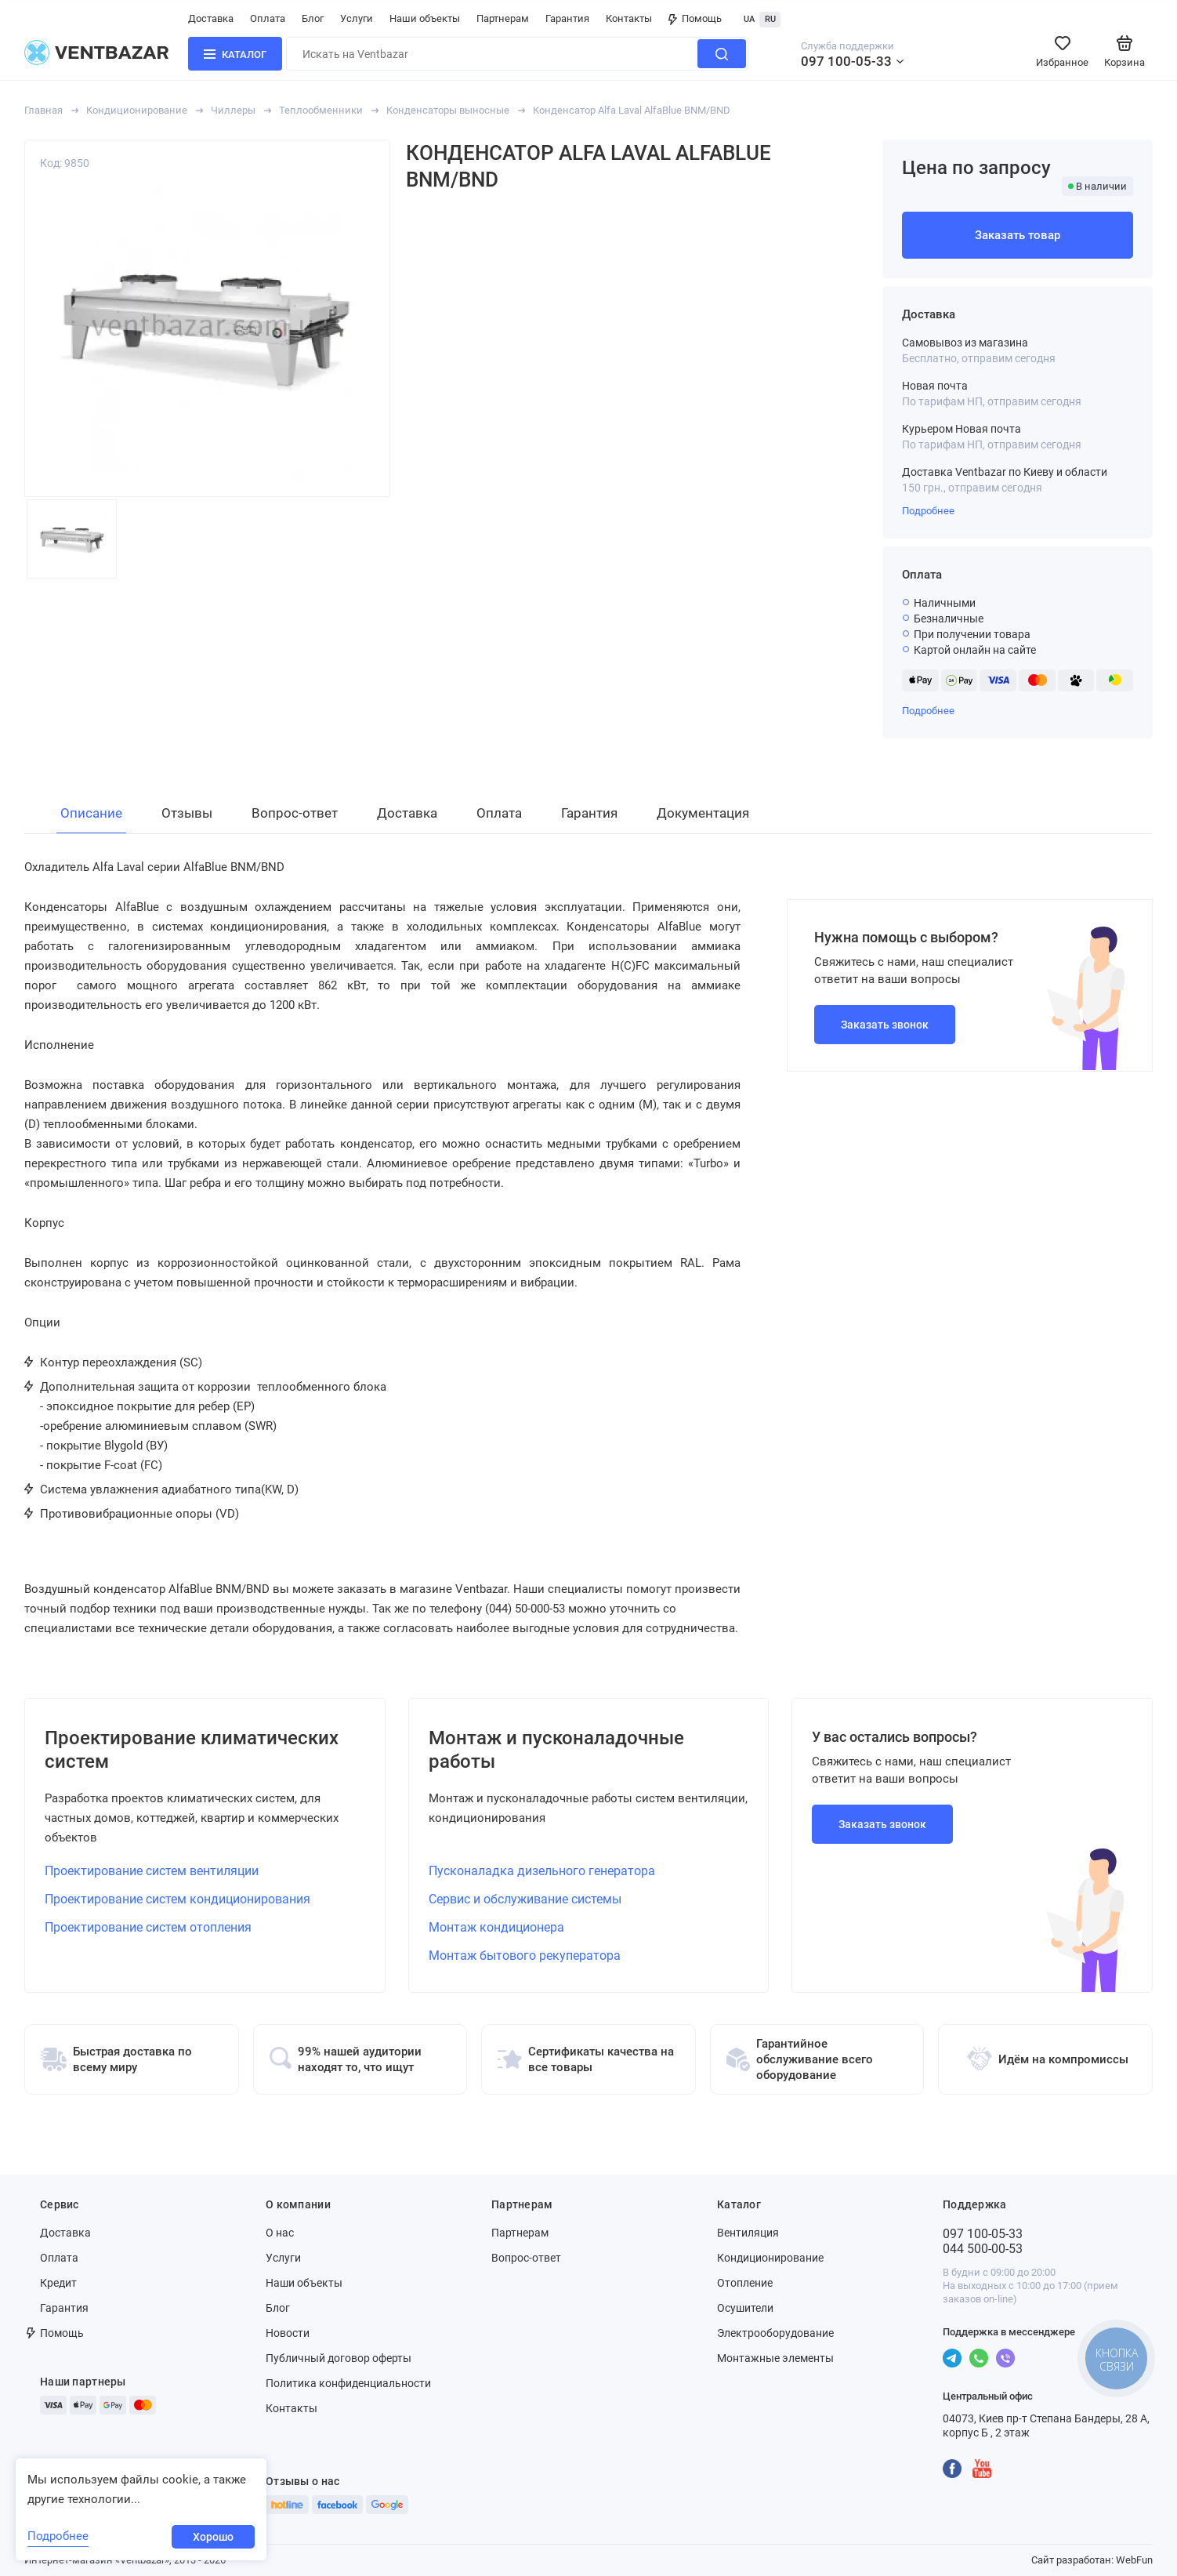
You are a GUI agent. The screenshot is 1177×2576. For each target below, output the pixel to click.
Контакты (629, 18)
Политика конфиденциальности (348, 2383)
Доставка (211, 18)
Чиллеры (233, 110)
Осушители (745, 2308)
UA (749, 19)
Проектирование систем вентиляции (152, 1870)
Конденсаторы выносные (447, 110)
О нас (280, 2232)
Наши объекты (424, 18)
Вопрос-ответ (526, 2257)
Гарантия (567, 18)
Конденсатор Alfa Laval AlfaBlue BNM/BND (631, 110)
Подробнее (928, 511)
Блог (313, 18)
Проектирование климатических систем (192, 1749)
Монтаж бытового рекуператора (525, 1955)
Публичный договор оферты (338, 2358)
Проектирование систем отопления (148, 1927)
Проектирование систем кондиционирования (177, 1899)
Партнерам (502, 18)
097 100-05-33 (846, 61)
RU (770, 19)
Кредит (58, 2283)
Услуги (356, 18)
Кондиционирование (136, 110)
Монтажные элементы (775, 2358)
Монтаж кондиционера (496, 1927)
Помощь (695, 18)
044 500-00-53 (983, 2248)
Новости (288, 2333)
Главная (43, 110)
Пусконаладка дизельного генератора (542, 1870)
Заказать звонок (885, 1024)
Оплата (267, 18)
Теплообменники (321, 110)
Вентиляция (748, 2232)
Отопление (745, 2283)
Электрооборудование (775, 2333)
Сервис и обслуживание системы (525, 1899)
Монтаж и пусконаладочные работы (556, 1749)
